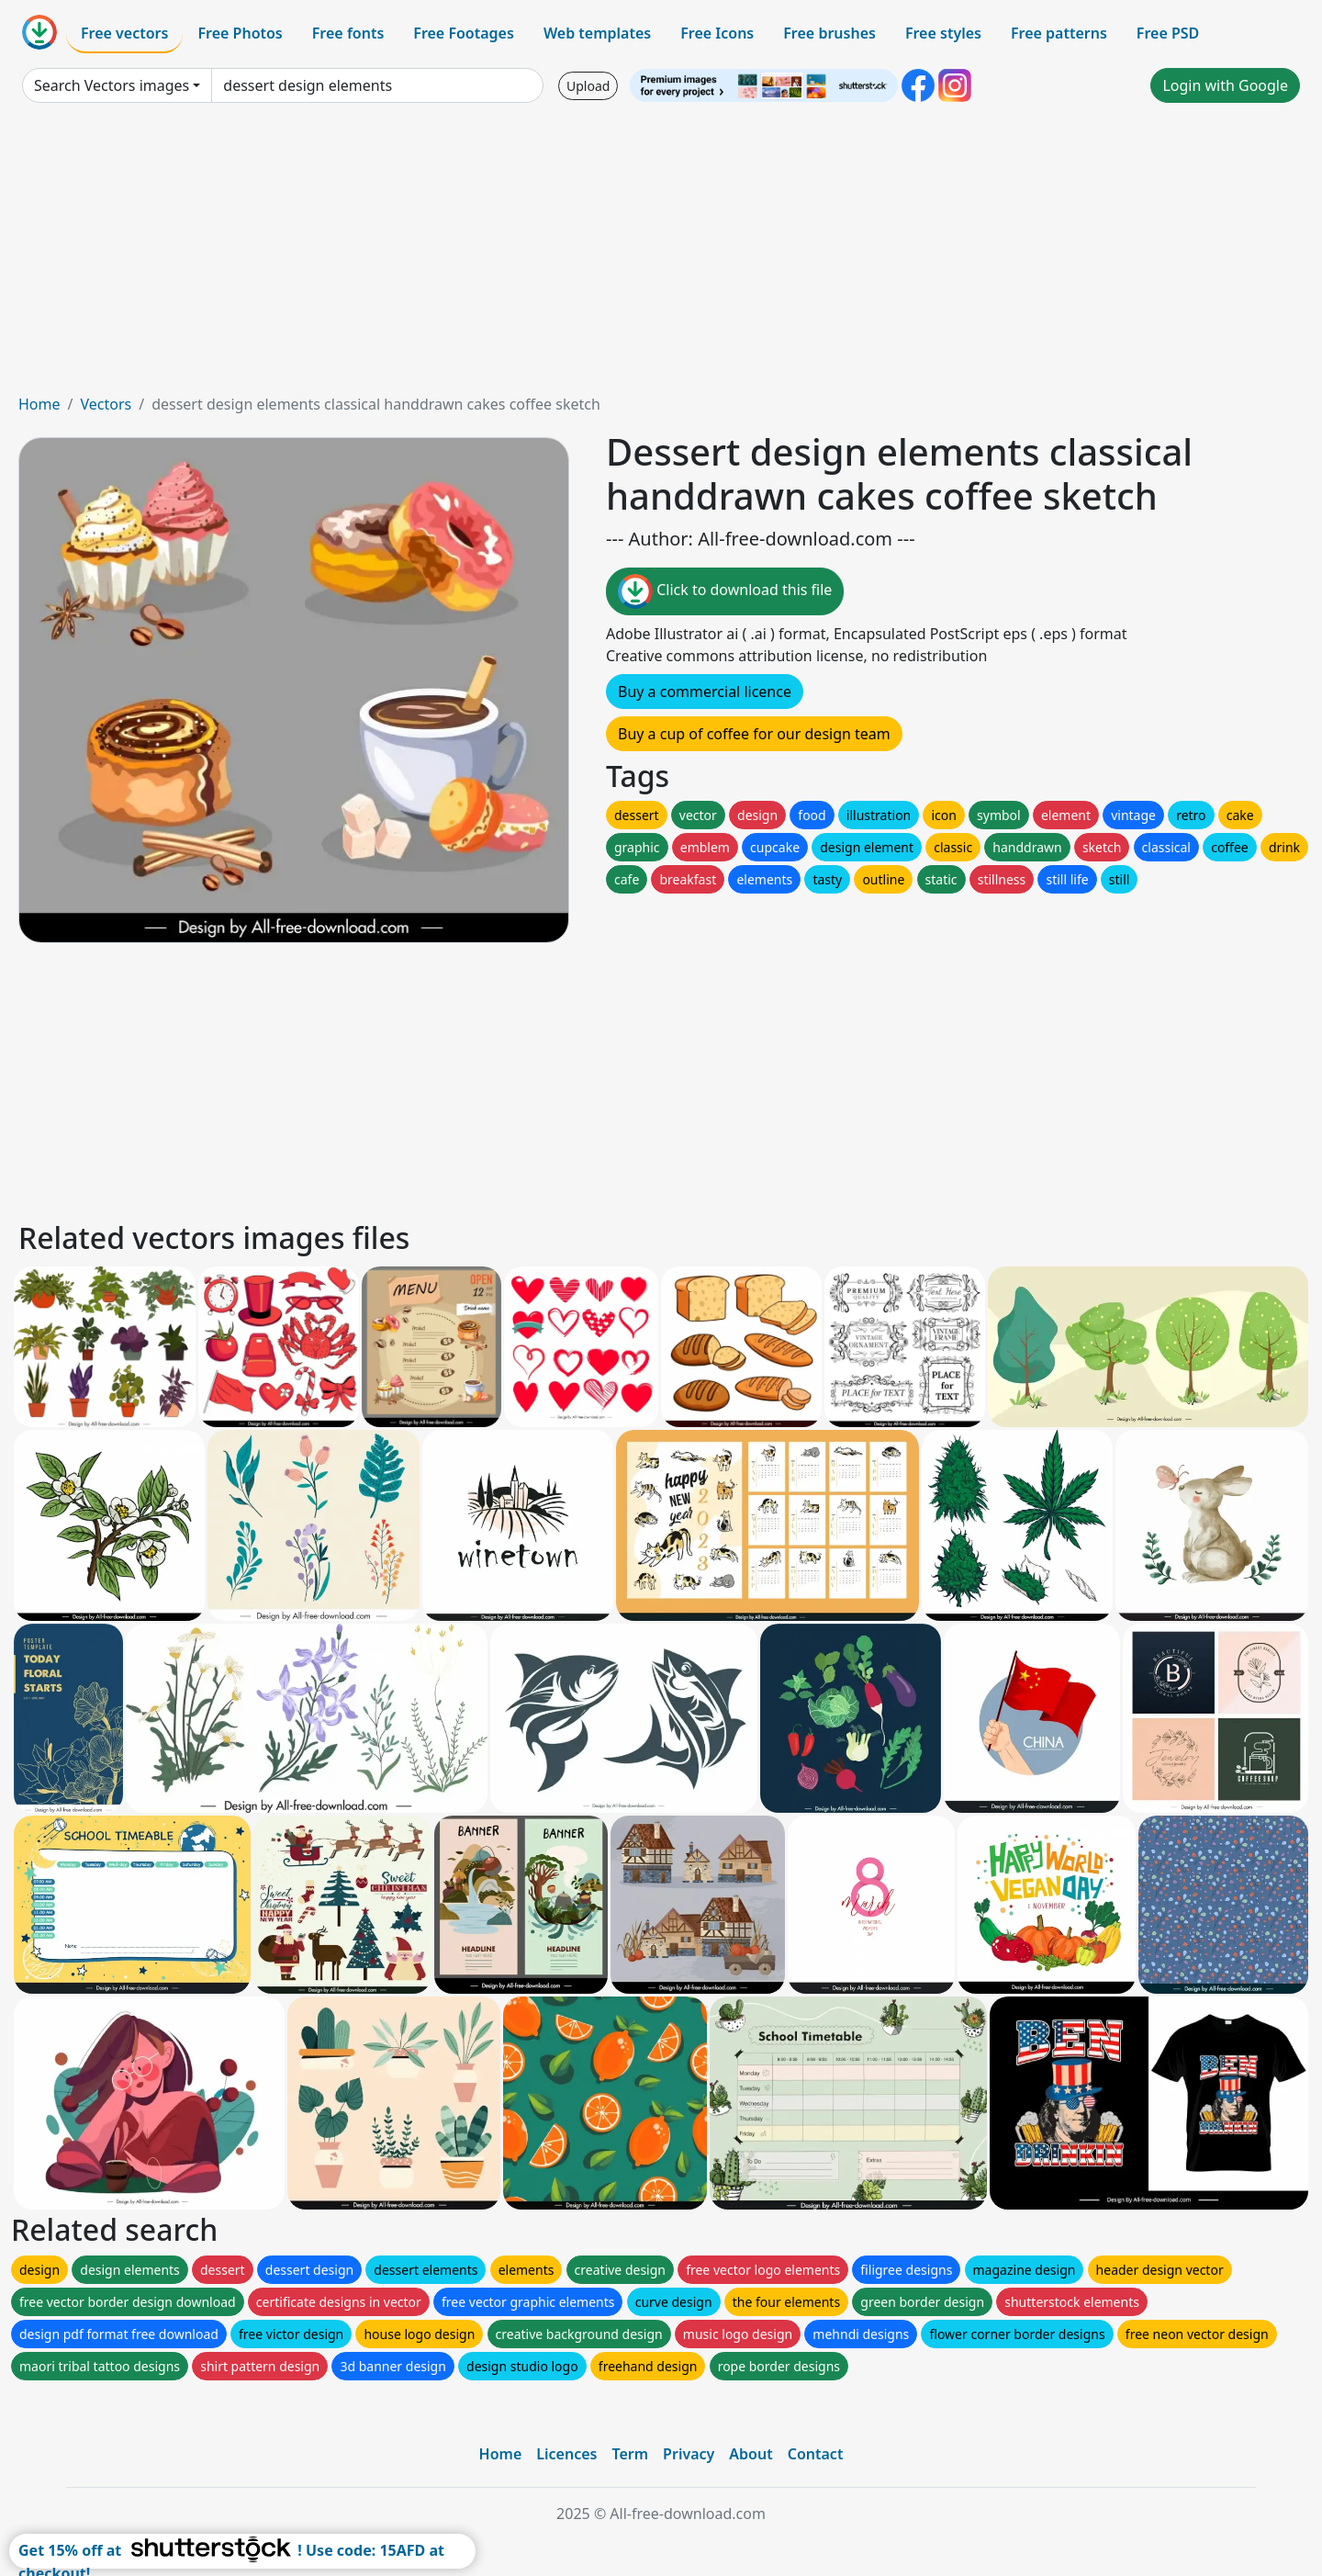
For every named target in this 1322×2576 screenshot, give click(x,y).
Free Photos (239, 33)
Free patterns (1059, 33)
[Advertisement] (661, 255)
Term (629, 2454)
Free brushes (829, 33)
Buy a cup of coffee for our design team (754, 734)
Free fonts (348, 33)
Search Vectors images (111, 85)
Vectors (105, 404)
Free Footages (463, 33)
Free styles (943, 33)
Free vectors (124, 33)
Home (39, 404)
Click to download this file (725, 591)
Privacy (688, 2454)
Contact (816, 2454)
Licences (566, 2454)
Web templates (597, 33)
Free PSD (1168, 33)
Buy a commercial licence (704, 691)
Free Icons (717, 33)
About (750, 2454)
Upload (588, 86)
